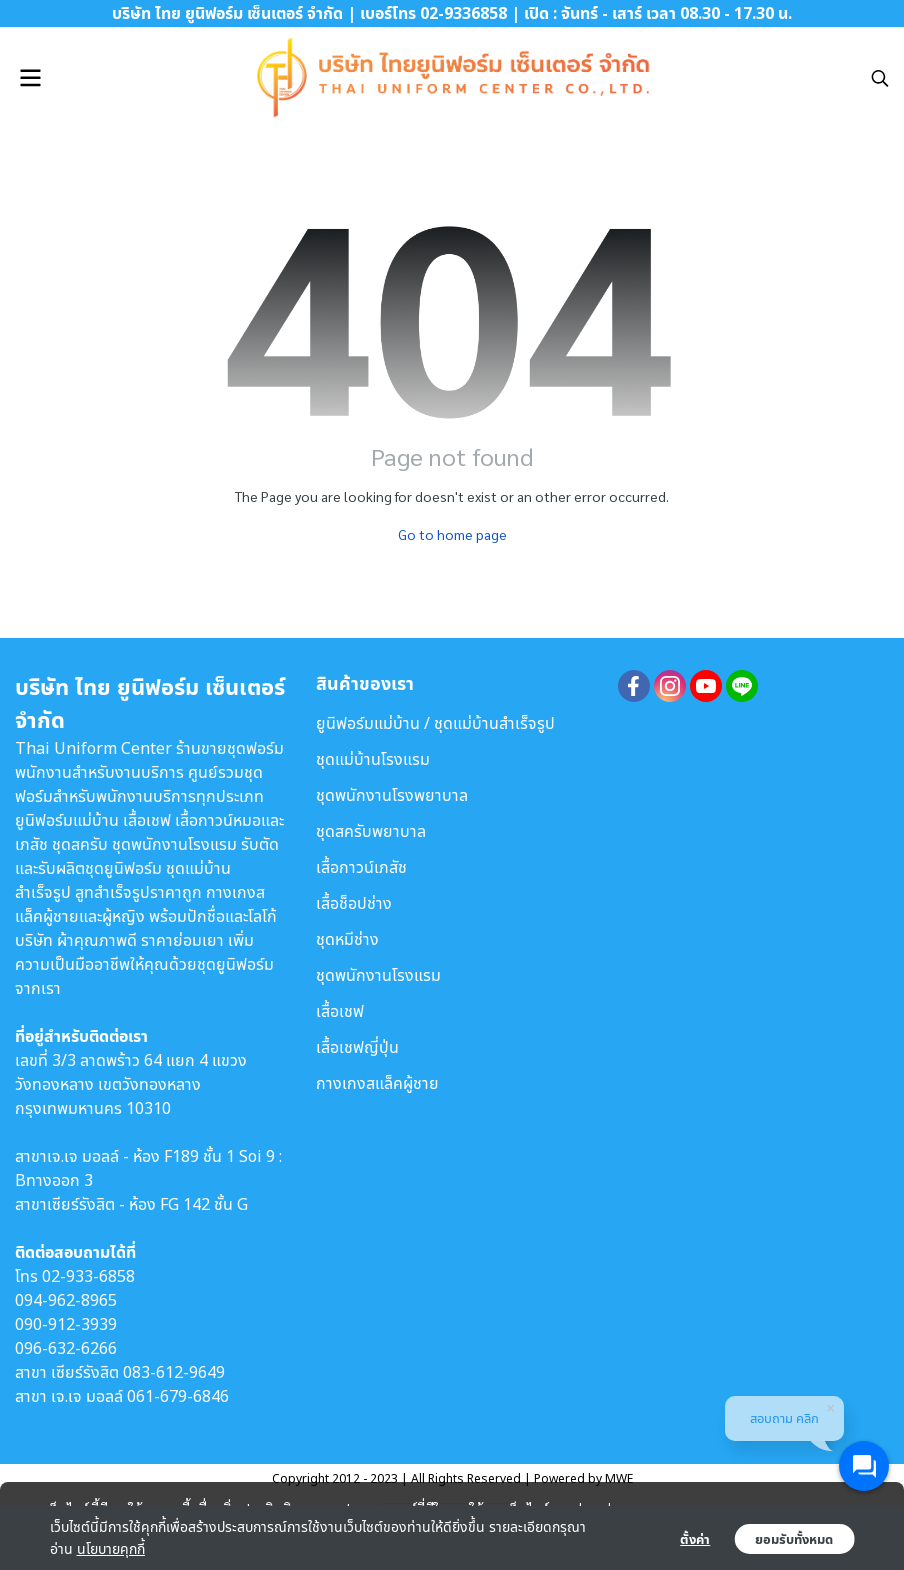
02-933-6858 (88, 1276)
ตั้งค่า (695, 1539)
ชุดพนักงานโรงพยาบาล (392, 795)
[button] (880, 78)
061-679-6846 (178, 1396)
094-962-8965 (66, 1300)
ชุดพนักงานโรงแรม (378, 975)
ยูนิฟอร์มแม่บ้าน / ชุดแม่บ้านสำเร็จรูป (435, 723)
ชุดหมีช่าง (347, 939)
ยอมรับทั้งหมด (794, 1539)
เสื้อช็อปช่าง (354, 903)
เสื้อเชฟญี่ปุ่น (357, 1047)
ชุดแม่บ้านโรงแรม (373, 759)
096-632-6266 (66, 1348)
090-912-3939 (66, 1324)
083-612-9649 (174, 1372)
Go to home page (452, 534)
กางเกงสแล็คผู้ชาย (377, 1083)
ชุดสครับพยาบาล (371, 831)
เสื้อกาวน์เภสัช (361, 867)
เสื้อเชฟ (340, 1011)
